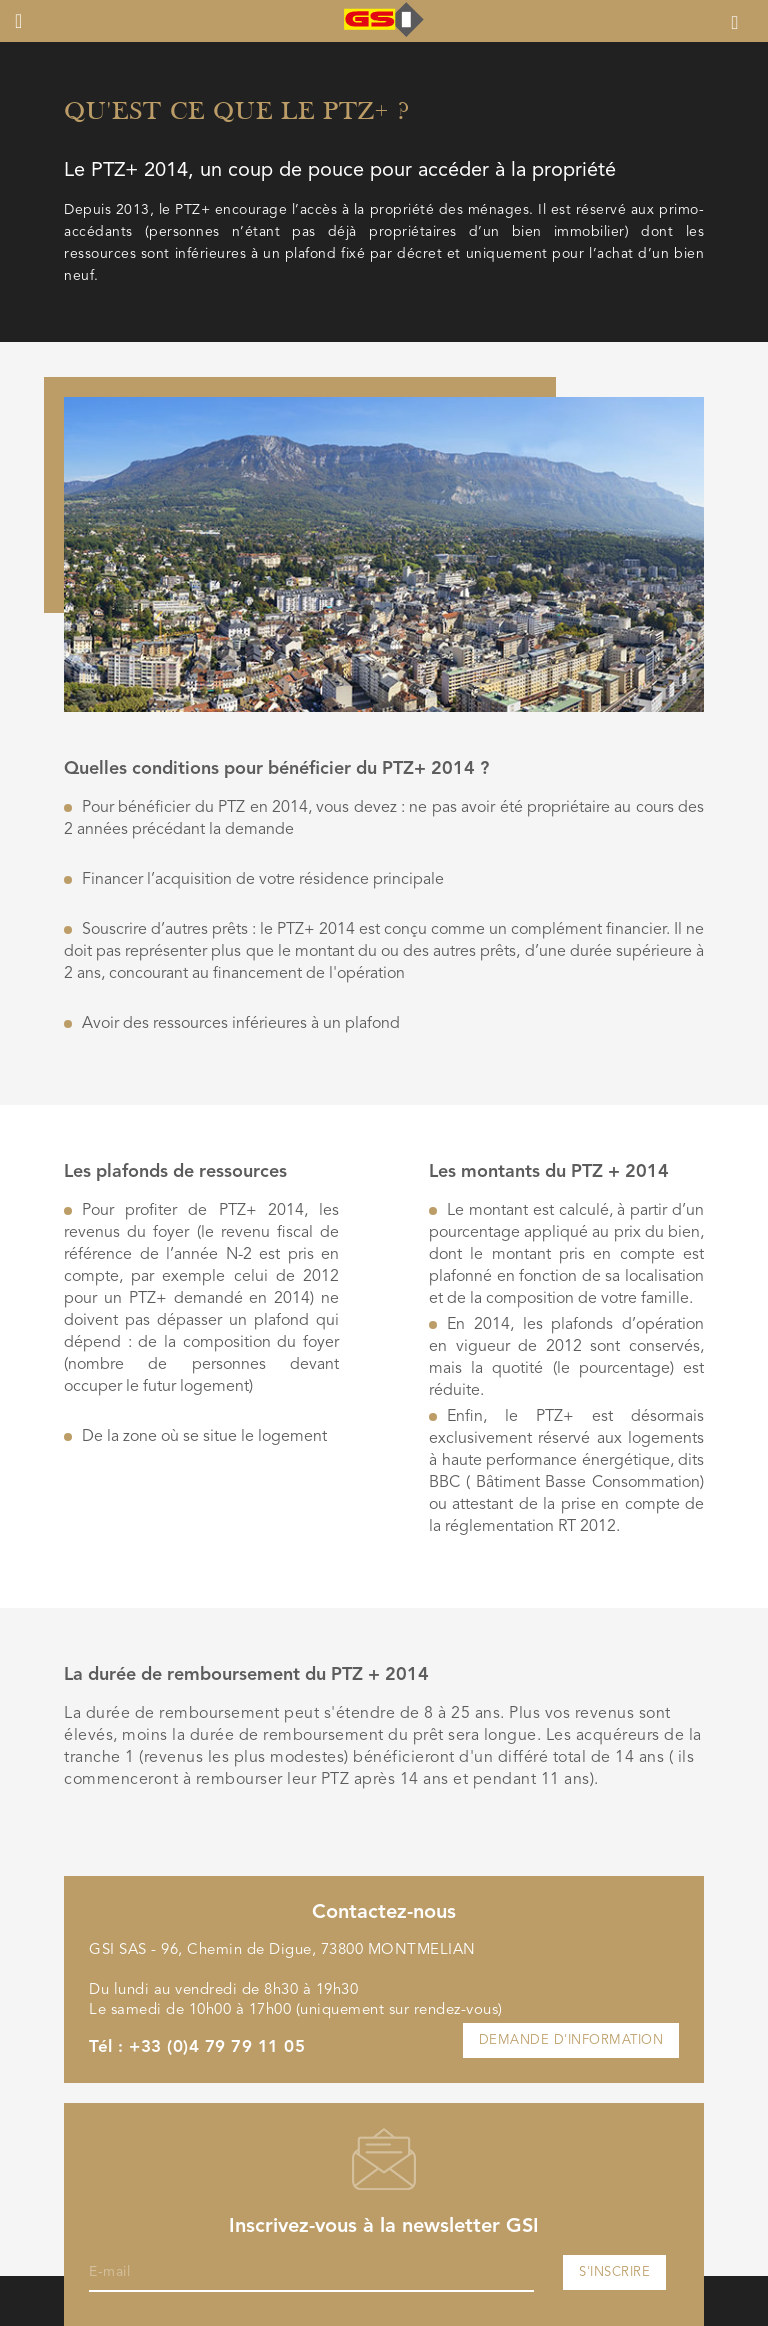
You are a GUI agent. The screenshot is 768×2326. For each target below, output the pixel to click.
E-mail (109, 2272)
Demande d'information (571, 2040)
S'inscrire (614, 2272)
